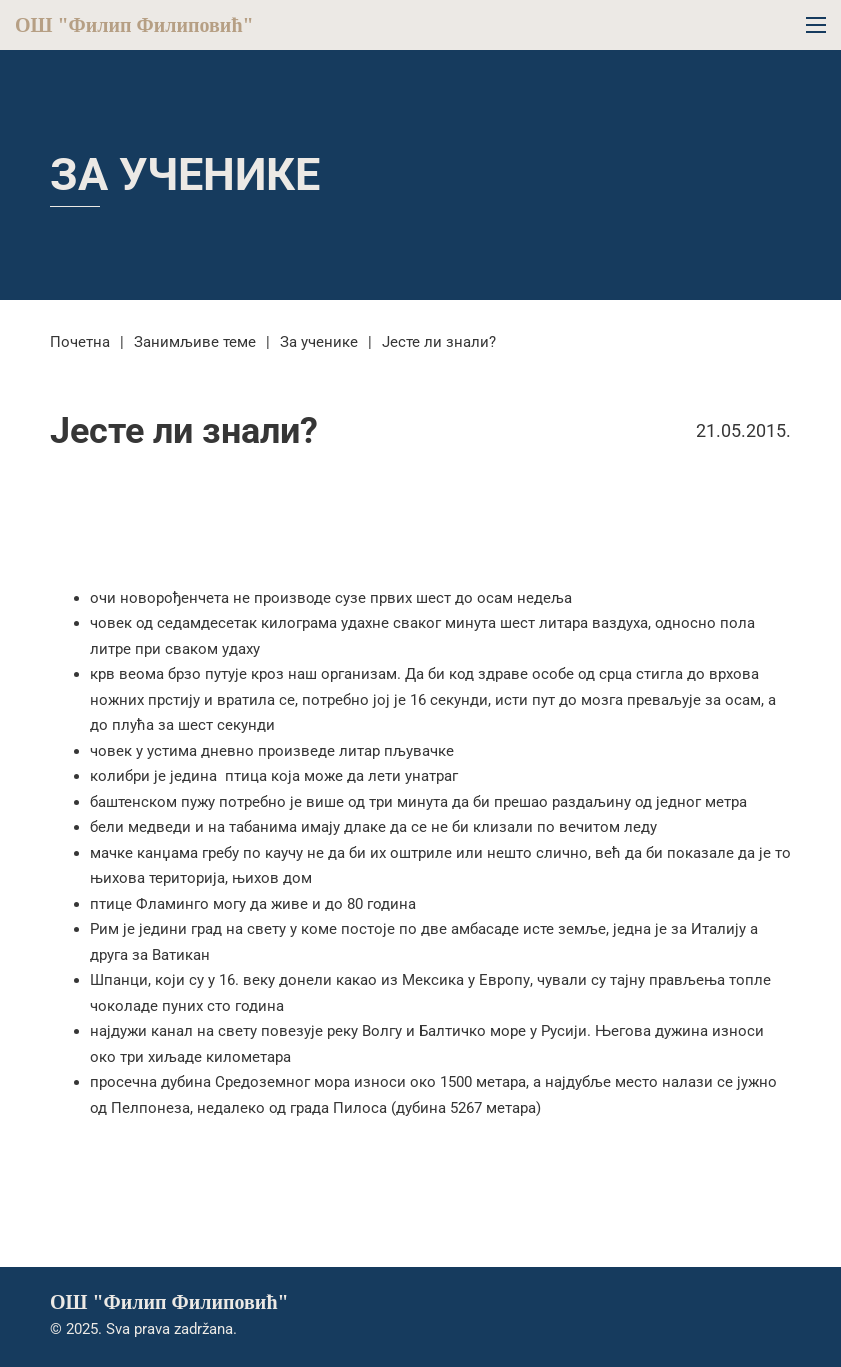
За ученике (185, 174)
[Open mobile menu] (816, 25)
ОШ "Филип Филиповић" (134, 25)
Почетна (80, 342)
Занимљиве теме (195, 342)
